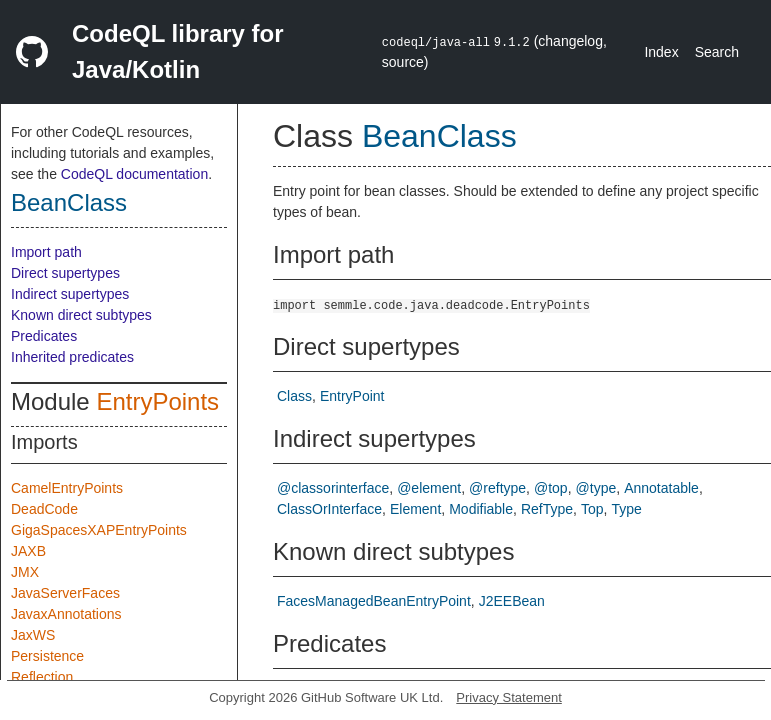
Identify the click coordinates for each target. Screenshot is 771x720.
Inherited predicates (72, 357)
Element (415, 509)
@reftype (497, 488)
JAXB (28, 551)
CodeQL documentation (134, 174)
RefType (547, 509)
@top (551, 488)
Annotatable (661, 488)
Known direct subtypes (81, 315)
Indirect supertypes (70, 294)
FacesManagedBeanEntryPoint (374, 601)
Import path (46, 252)
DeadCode (44, 509)
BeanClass (69, 202)
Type (626, 509)
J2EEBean (512, 601)
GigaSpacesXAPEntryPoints (99, 530)
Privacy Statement (509, 697)
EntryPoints (157, 401)
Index (661, 52)
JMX (25, 572)
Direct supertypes (65, 273)
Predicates (44, 336)
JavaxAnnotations (66, 614)
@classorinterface (333, 488)
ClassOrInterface (329, 509)
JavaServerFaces (65, 593)
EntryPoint (352, 396)
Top (592, 509)
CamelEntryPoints (67, 488)
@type (596, 488)
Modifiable (481, 509)
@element (429, 488)
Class (294, 396)
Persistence (47, 656)
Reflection (42, 677)
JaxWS (33, 635)
